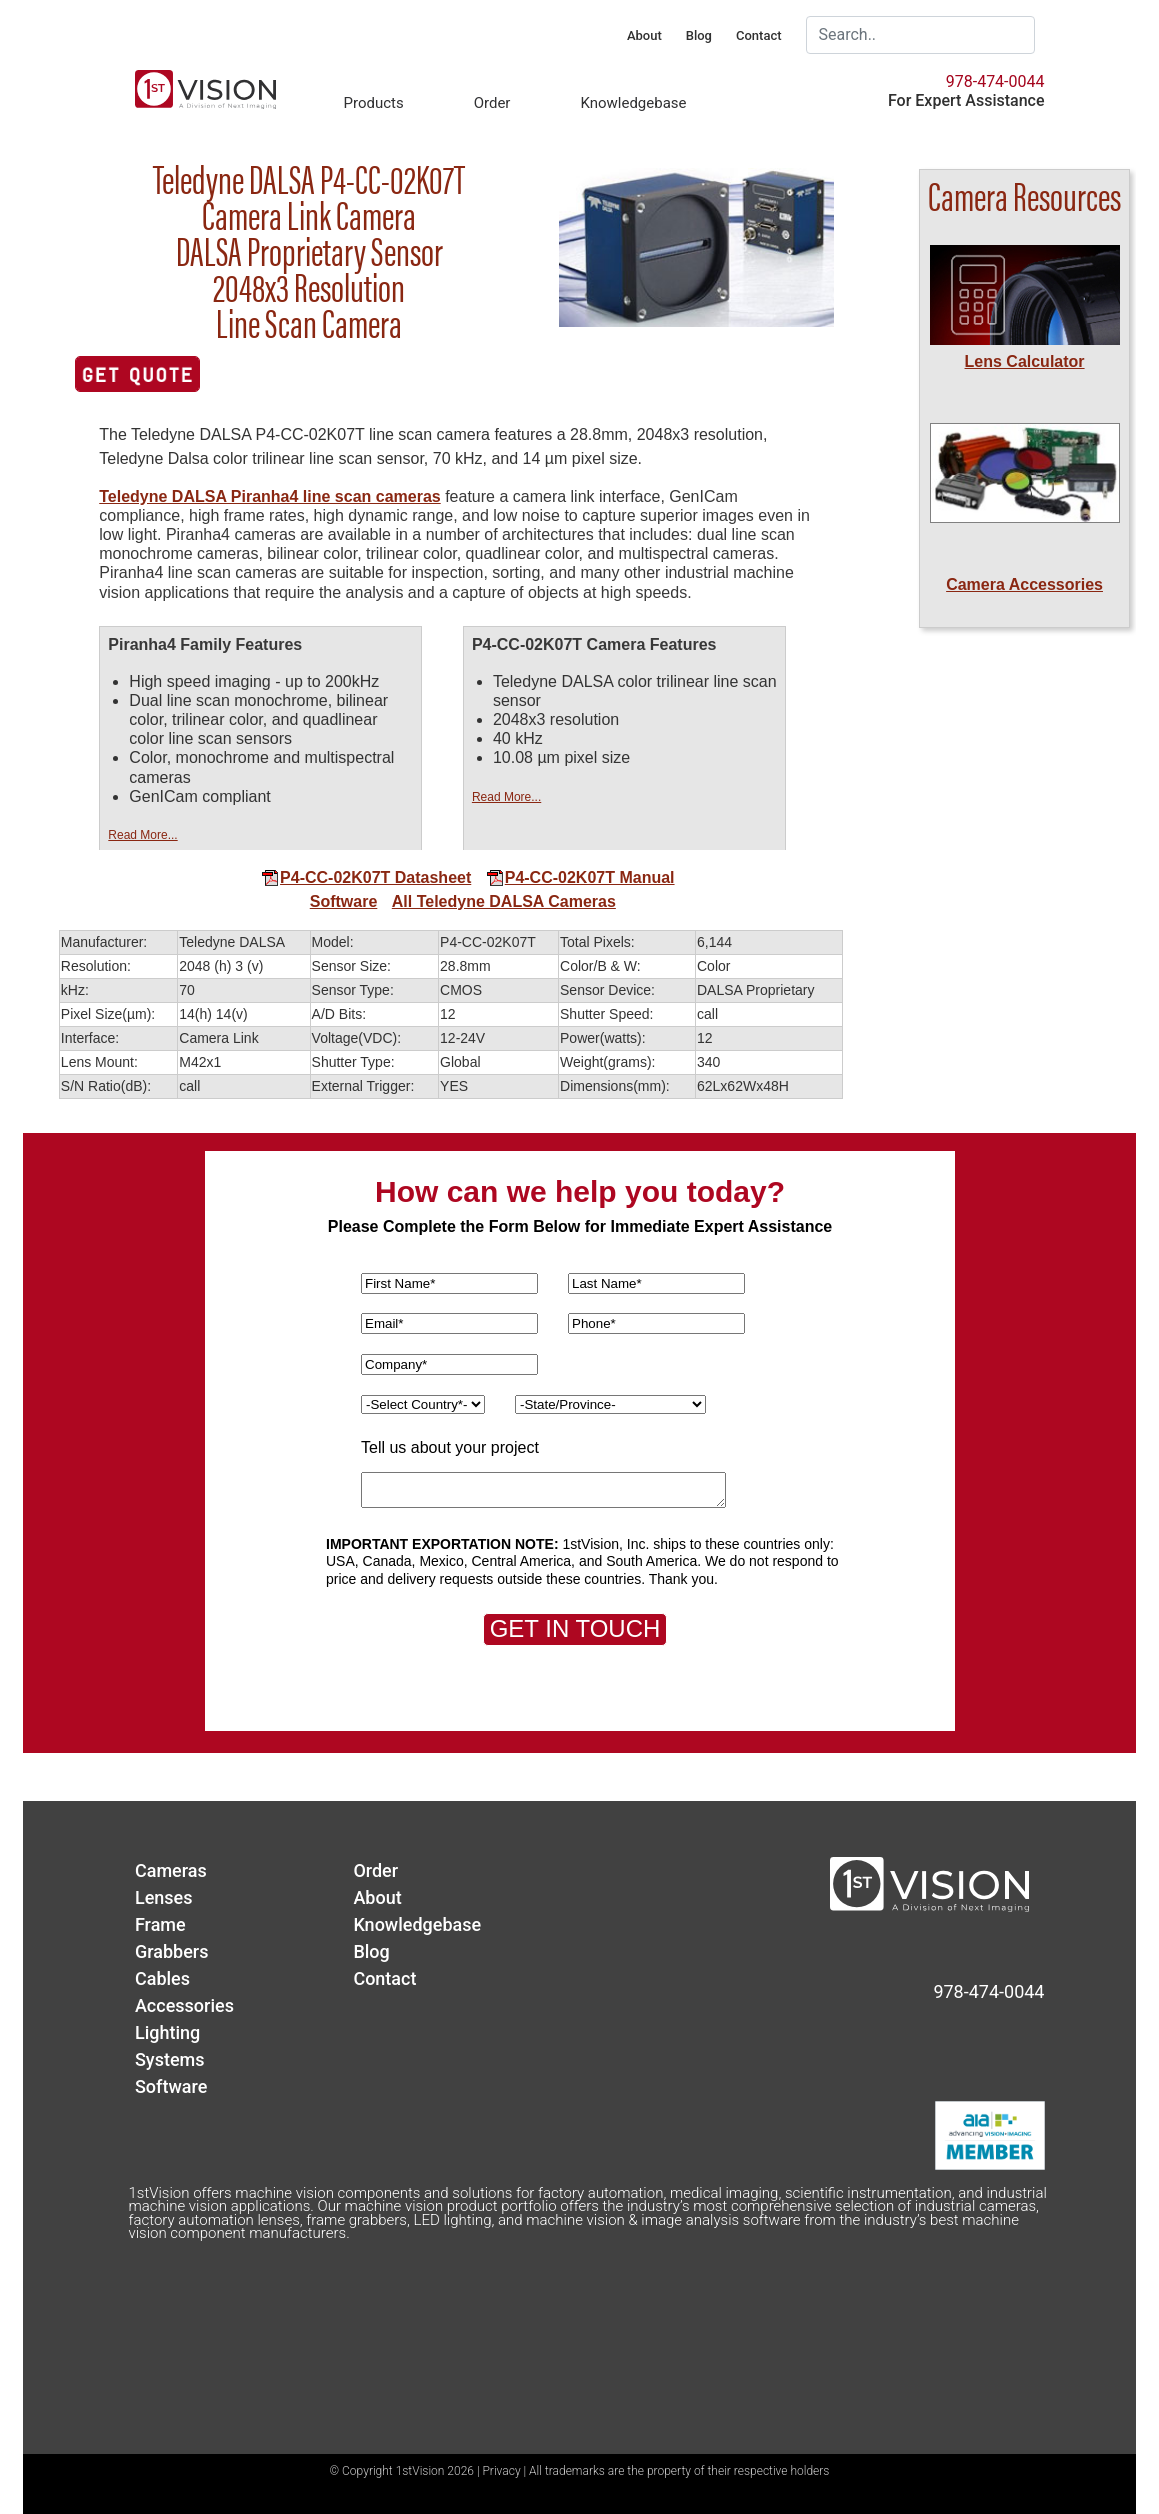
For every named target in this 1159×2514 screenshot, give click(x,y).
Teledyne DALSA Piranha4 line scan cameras (269, 496)
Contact (759, 35)
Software (344, 901)
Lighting (167, 2032)
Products (374, 103)
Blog (699, 35)
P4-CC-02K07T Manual (580, 877)
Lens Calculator (1025, 361)
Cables (162, 1978)
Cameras (171, 1870)
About (644, 35)
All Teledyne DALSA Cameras (504, 901)
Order (492, 103)
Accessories (184, 2005)
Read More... (142, 835)
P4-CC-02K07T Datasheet (366, 877)
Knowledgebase (633, 103)
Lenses (164, 1897)
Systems (170, 2059)
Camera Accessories (1024, 584)
